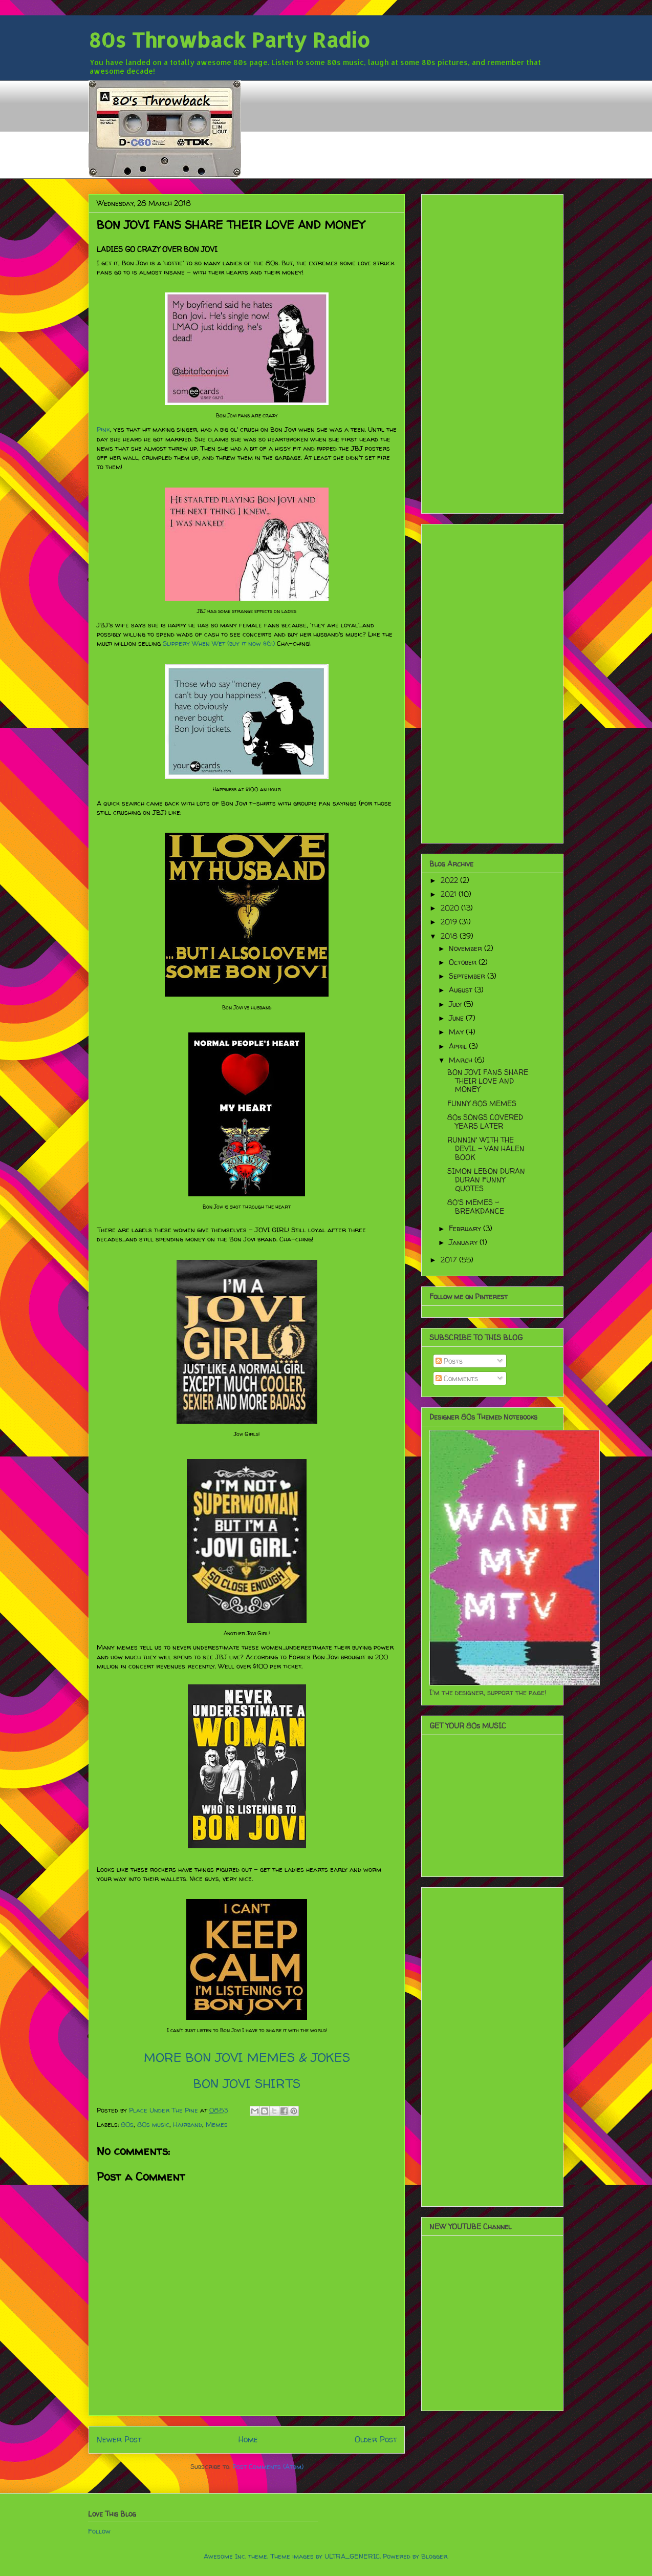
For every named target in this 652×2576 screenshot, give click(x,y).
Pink (103, 429)
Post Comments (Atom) (267, 2466)
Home (248, 2439)
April (459, 1046)
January (464, 1242)
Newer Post (119, 2439)
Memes (217, 2124)
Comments (457, 1378)
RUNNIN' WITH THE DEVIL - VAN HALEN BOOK (486, 1148)
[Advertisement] (492, 351)
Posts (449, 1361)
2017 (450, 1259)
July (456, 1004)
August (461, 990)
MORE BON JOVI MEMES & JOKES (247, 2057)
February (466, 1228)
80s (127, 2124)
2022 (450, 880)
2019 (450, 921)
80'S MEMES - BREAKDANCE (475, 1206)
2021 (450, 894)
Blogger (434, 2556)
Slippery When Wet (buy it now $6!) (219, 643)
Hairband (187, 2124)
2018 (450, 936)
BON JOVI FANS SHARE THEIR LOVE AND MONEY (487, 1080)
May (457, 1032)
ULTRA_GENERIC (352, 2556)
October (464, 962)
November (466, 948)
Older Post (376, 2439)
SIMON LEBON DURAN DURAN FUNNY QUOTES (486, 1179)
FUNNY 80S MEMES (481, 1103)
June (457, 1018)
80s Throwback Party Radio (229, 40)
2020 (451, 908)
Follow (99, 2531)
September (468, 976)
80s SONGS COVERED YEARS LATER (485, 1121)
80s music (153, 2124)
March (461, 1060)
